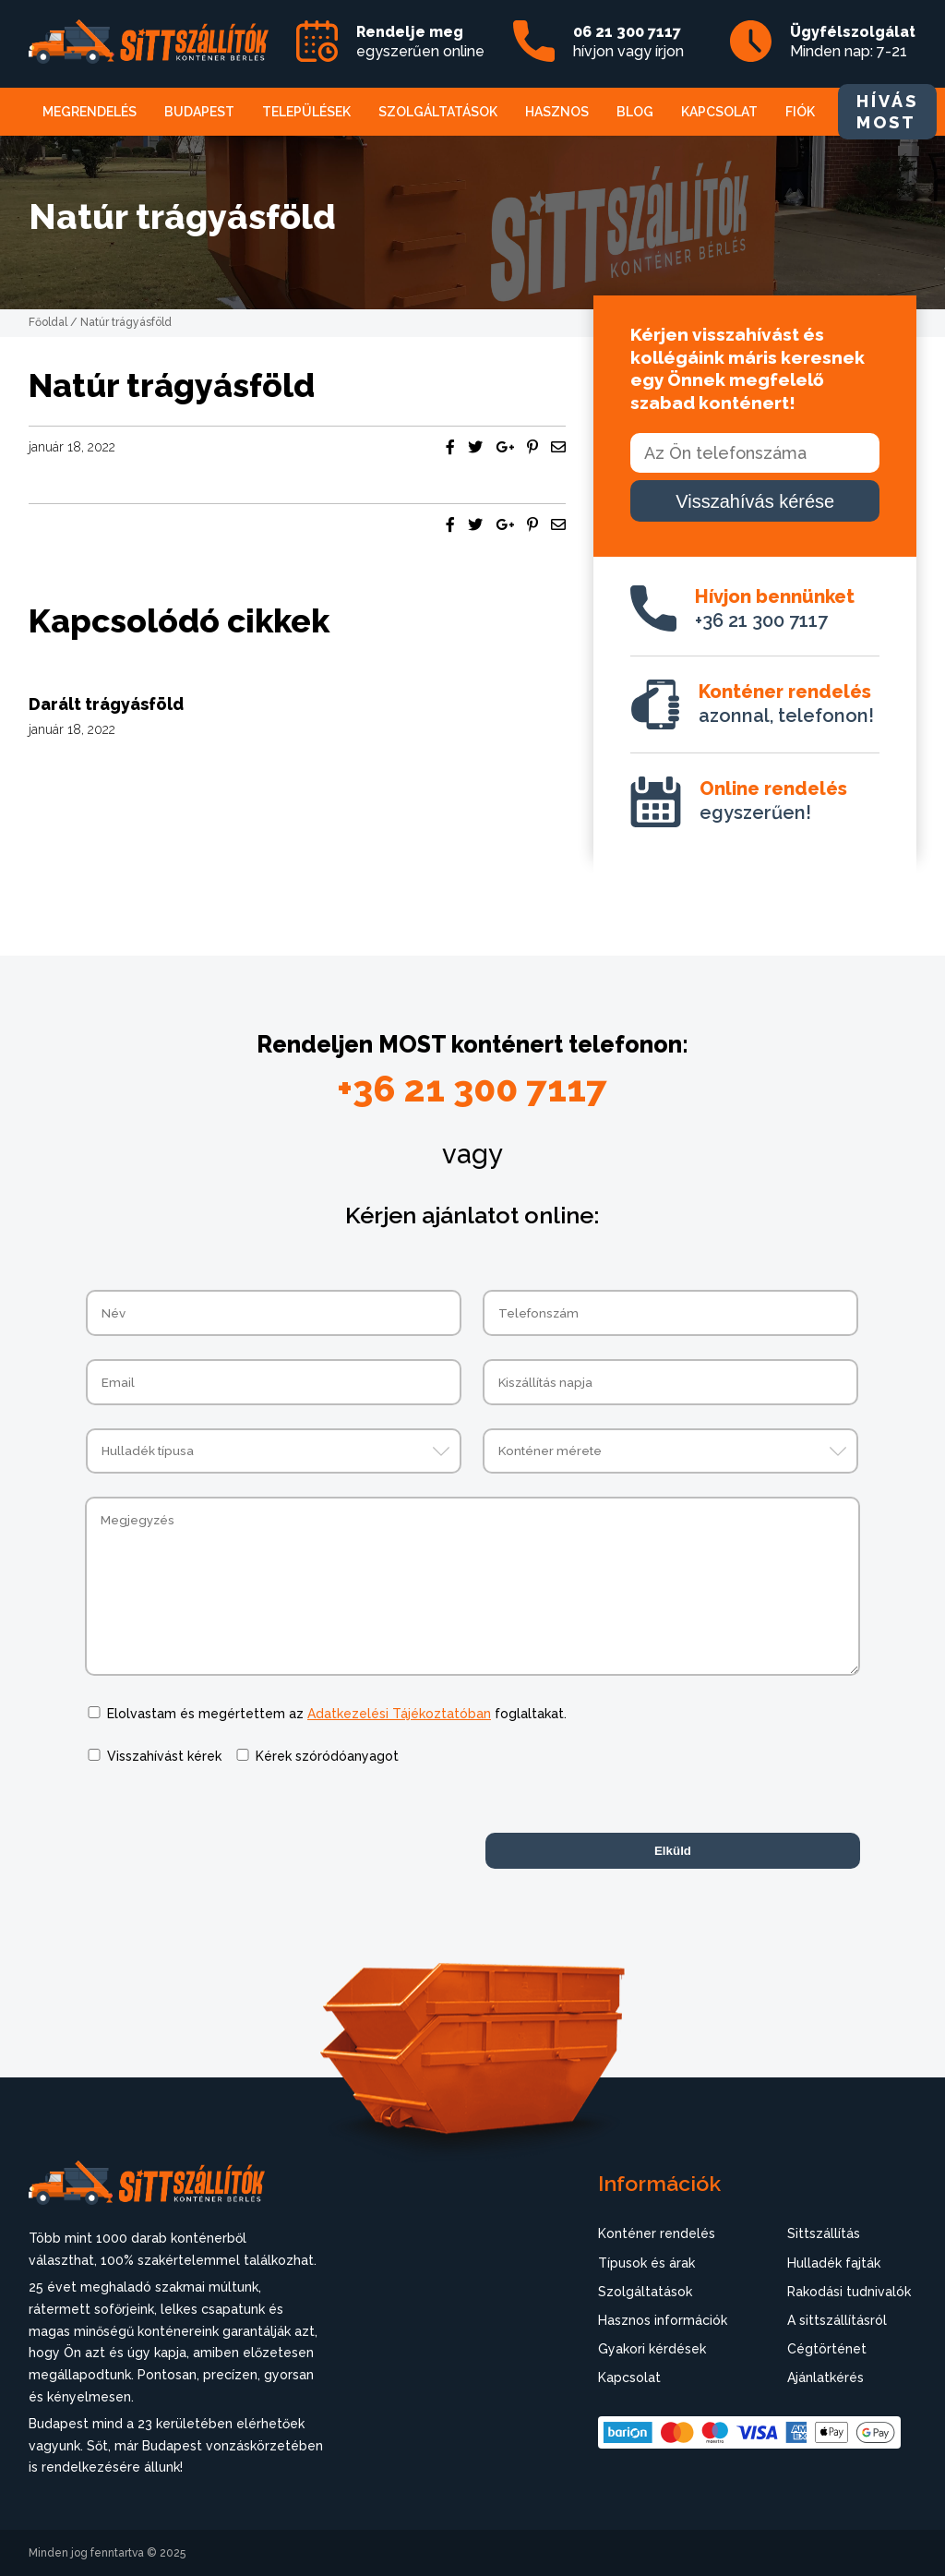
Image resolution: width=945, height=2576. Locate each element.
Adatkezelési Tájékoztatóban (399, 1713)
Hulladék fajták (833, 2263)
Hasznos (557, 111)
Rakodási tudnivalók (849, 2291)
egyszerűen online (420, 41)
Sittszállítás (823, 2233)
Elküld (672, 1851)
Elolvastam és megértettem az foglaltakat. (337, 1713)
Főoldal (48, 322)
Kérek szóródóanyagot (327, 1756)
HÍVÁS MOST (887, 111)
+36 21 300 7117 (775, 608)
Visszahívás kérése (755, 501)
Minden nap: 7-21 (852, 41)
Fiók (800, 111)
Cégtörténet (827, 2348)
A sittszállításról (837, 2320)
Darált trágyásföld (106, 704)
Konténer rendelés (656, 2233)
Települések (306, 111)
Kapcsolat (719, 111)
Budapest (199, 111)
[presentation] (225, 1824)
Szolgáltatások (437, 111)
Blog (634, 111)
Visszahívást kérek (164, 1756)
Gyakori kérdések (652, 2348)
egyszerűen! (773, 800)
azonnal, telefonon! (786, 703)
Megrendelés (89, 111)
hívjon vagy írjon (628, 41)
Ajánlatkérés (825, 2377)
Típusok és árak (646, 2263)
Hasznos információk (662, 2320)
